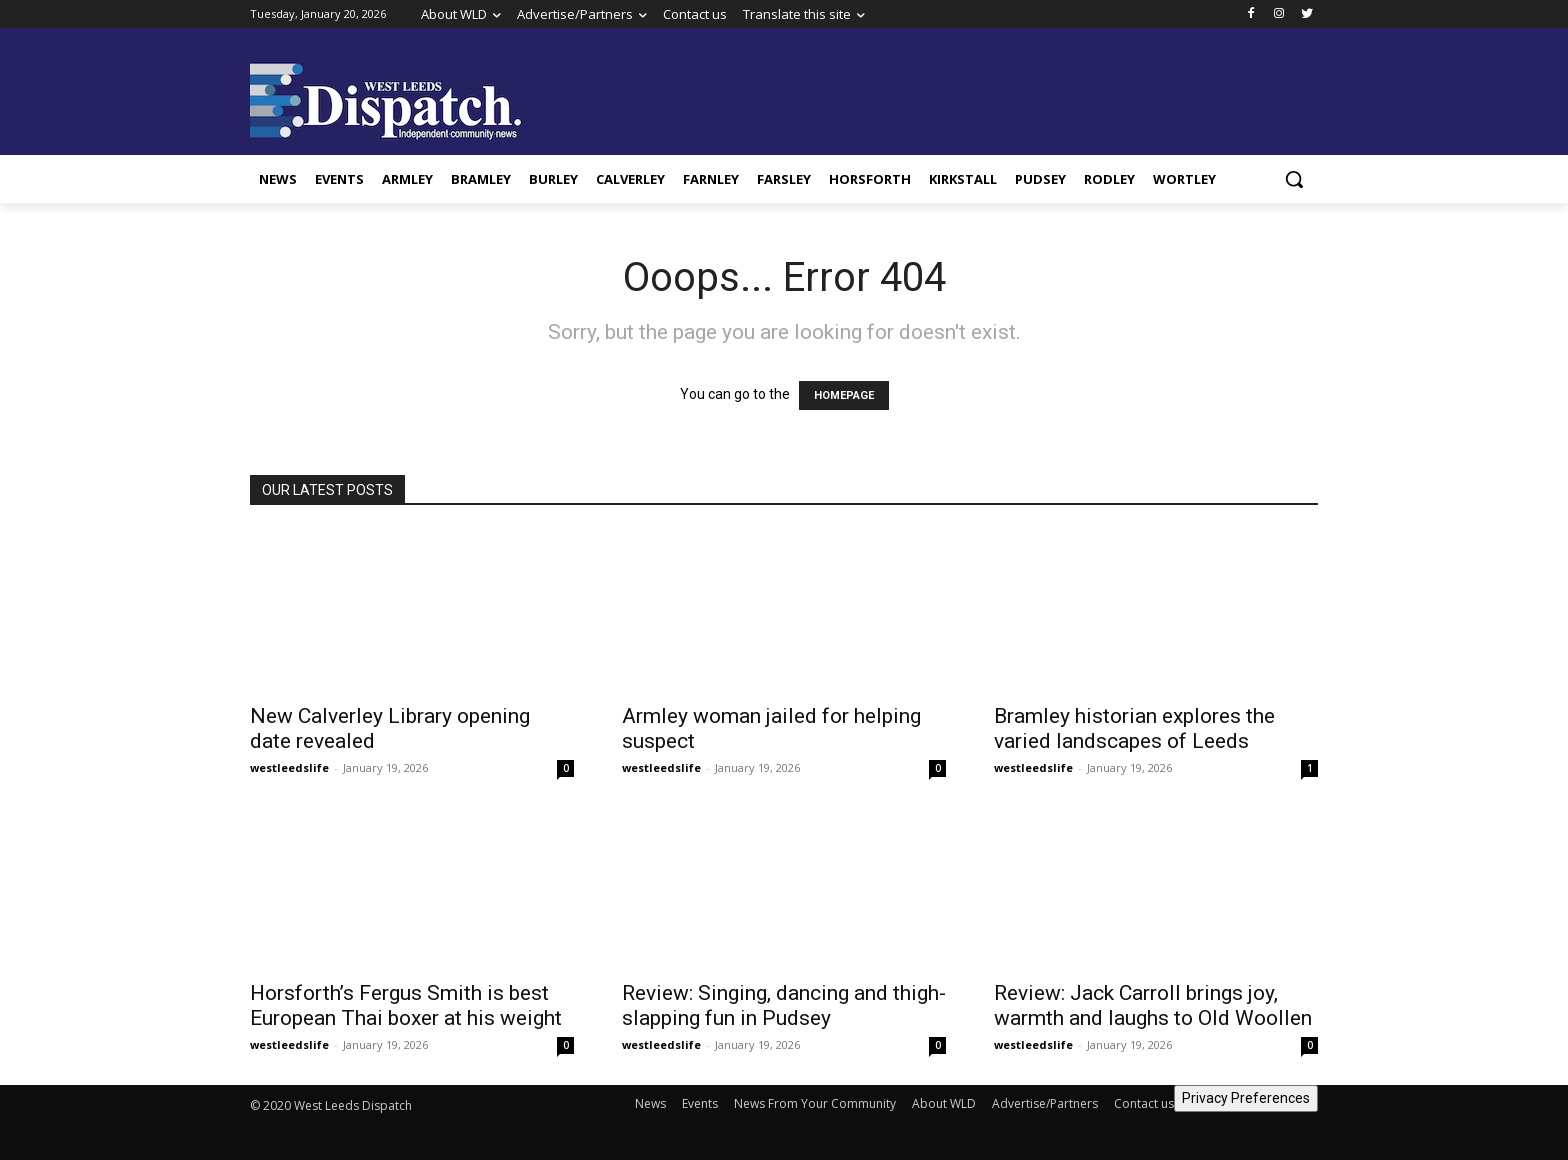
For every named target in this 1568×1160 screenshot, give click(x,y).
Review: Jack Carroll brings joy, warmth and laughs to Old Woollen (1153, 1005)
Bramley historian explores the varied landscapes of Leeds (1134, 728)
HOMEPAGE (844, 395)
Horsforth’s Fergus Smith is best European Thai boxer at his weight (406, 1005)
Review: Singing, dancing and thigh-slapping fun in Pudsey (784, 1005)
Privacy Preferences (1246, 1098)
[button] (1294, 179)
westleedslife (289, 767)
